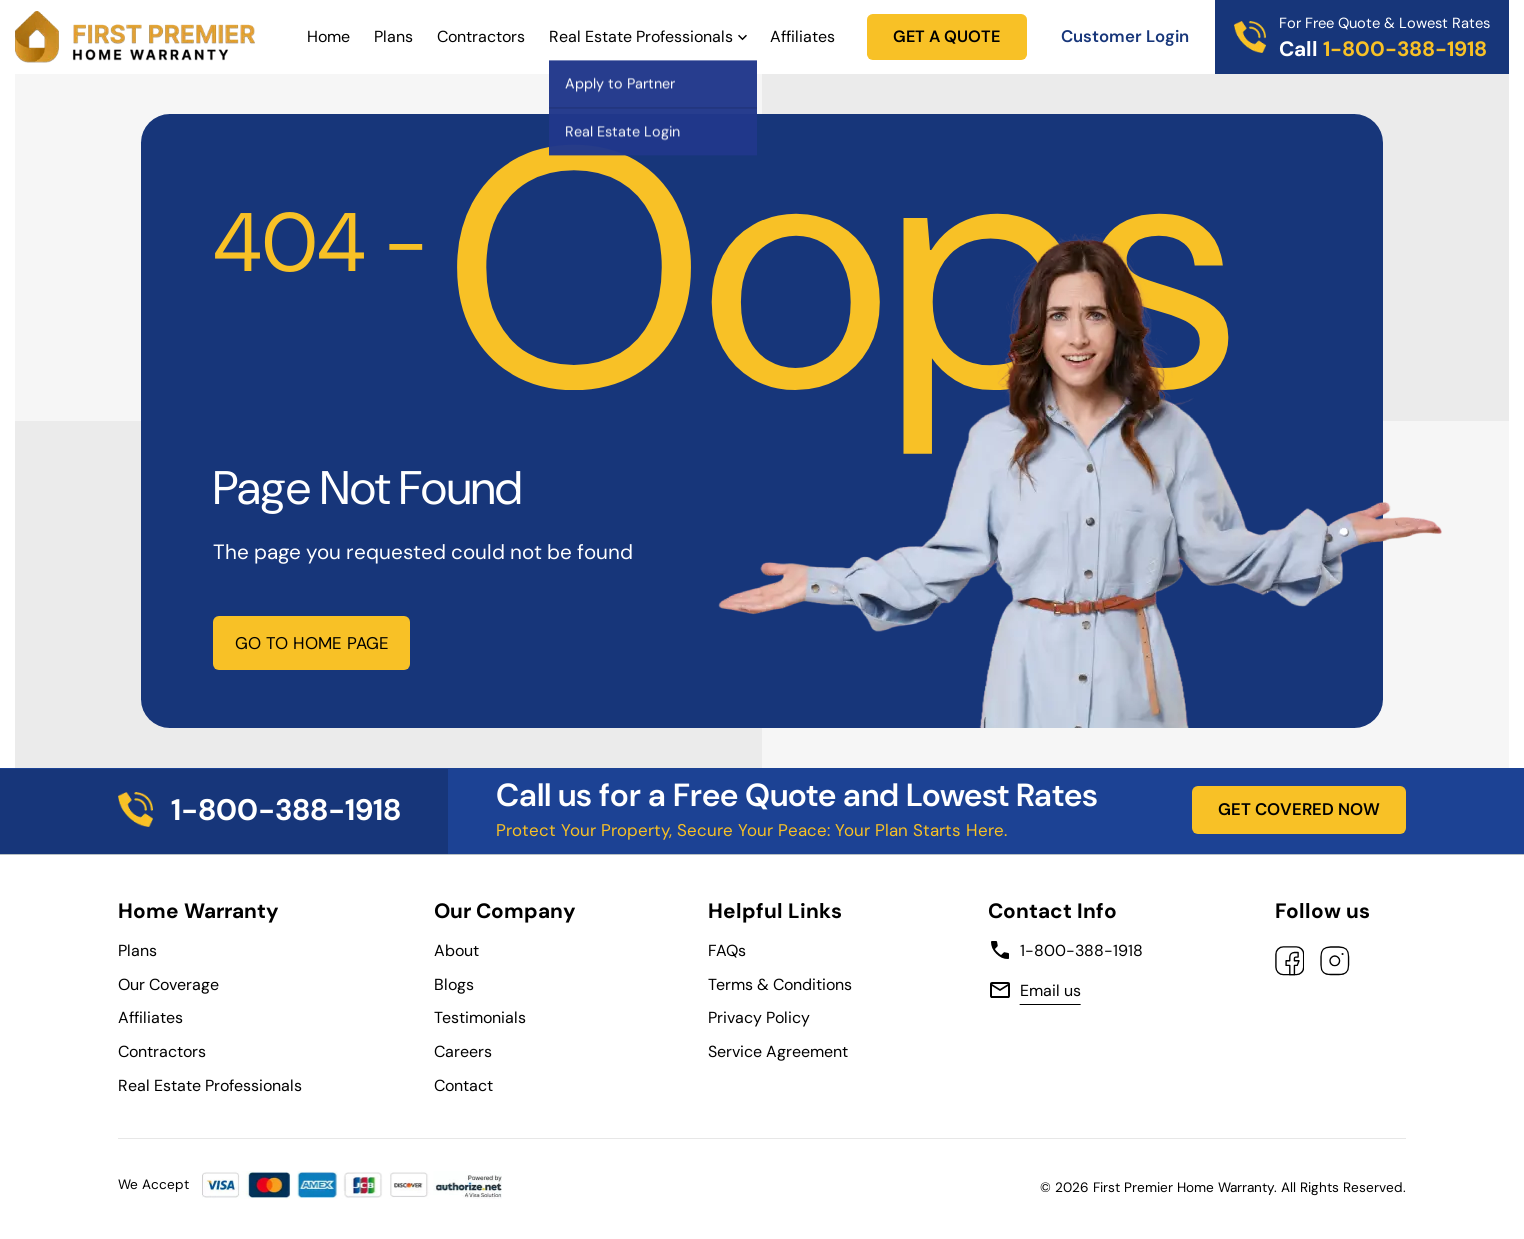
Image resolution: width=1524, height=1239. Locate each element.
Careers (463, 1051)
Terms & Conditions (780, 984)
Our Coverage (168, 984)
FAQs (727, 950)
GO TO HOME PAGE (312, 643)
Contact (463, 1085)
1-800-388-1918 (1065, 950)
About (456, 950)
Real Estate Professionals (641, 36)
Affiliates (802, 36)
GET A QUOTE (946, 36)
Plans (393, 36)
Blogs (454, 984)
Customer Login (1125, 36)
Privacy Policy (759, 1017)
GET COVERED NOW (1299, 809)
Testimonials (480, 1017)
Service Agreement (782, 1051)
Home (328, 36)
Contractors (481, 36)
